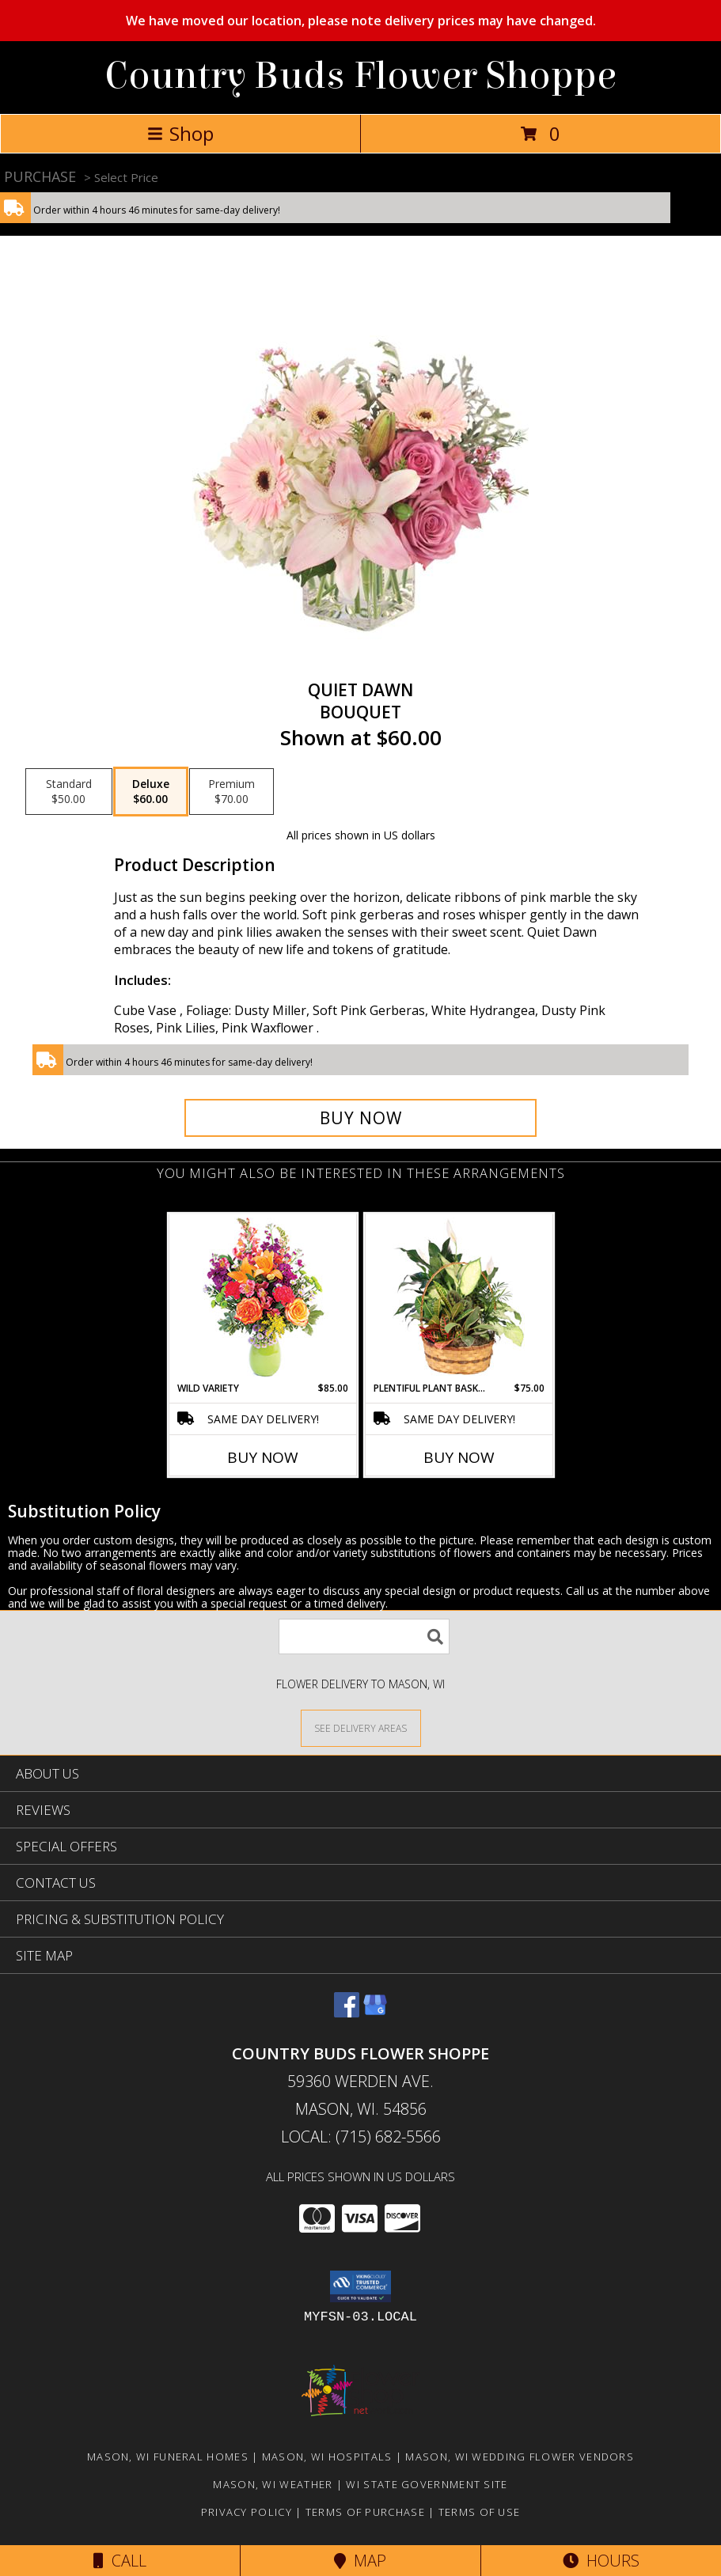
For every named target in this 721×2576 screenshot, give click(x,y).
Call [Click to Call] (119, 2560)
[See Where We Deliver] (361, 1727)
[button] (360, 2286)
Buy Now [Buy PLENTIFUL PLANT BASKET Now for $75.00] (459, 1457)
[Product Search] (364, 1636)
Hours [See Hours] (601, 2560)
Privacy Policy (246, 2512)
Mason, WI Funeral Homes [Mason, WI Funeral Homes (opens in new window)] (168, 2456)
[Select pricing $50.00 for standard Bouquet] (69, 792)
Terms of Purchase (365, 2512)
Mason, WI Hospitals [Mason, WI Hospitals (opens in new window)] (327, 2456)
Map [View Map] (360, 2560)
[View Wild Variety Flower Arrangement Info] (262, 1298)
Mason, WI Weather (272, 2484)
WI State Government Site (426, 2484)
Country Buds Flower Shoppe (360, 76)
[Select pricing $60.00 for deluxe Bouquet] (151, 792)
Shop (180, 133)
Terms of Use (479, 2512)
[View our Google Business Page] (375, 2012)
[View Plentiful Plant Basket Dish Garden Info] (459, 1297)
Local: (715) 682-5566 (361, 2136)
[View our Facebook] (346, 2012)
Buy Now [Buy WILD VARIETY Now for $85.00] (262, 1457)
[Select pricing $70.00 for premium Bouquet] (231, 792)
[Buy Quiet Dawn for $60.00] (360, 1118)
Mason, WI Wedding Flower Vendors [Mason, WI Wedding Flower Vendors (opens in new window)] (519, 2456)
